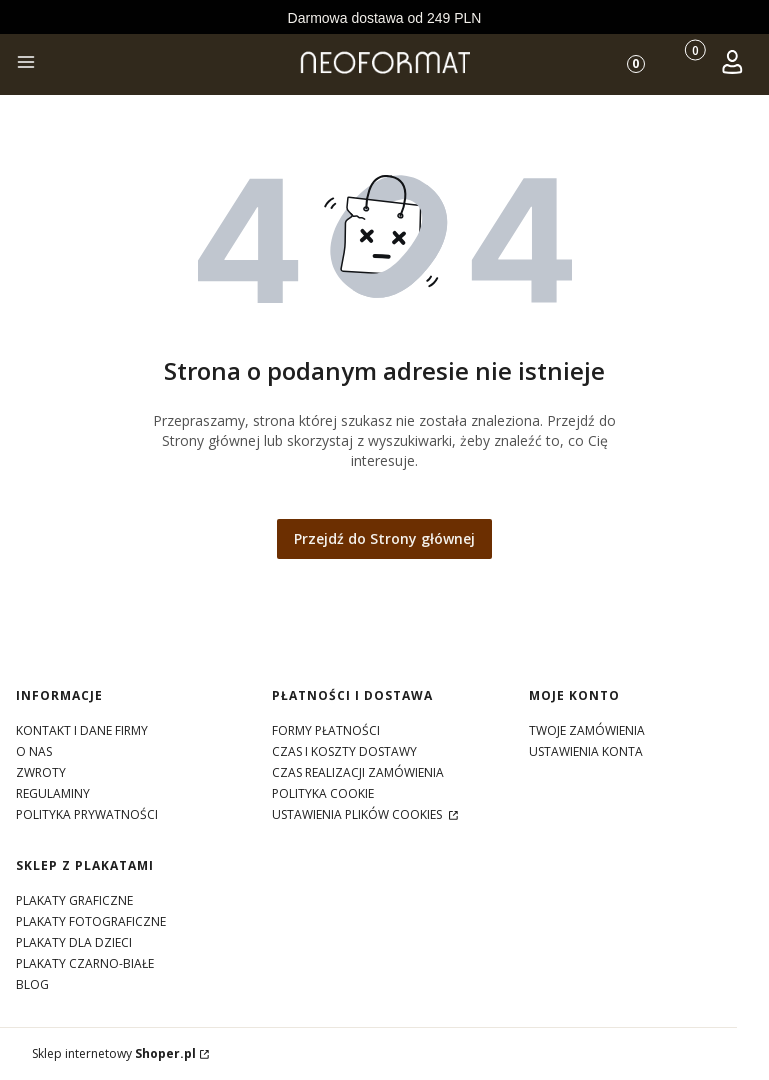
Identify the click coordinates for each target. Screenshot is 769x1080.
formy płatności (326, 730)
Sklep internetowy (114, 1053)
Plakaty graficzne (74, 900)
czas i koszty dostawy (344, 751)
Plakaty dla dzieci (74, 942)
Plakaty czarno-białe (85, 963)
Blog (32, 984)
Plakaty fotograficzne (91, 921)
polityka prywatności (87, 814)
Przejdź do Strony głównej (384, 538)
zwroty (41, 772)
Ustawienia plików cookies (358, 814)
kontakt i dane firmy (82, 730)
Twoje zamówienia (587, 730)
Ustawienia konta (586, 751)
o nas (34, 751)
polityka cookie (323, 793)
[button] (26, 64)
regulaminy (53, 793)
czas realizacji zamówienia (358, 772)
